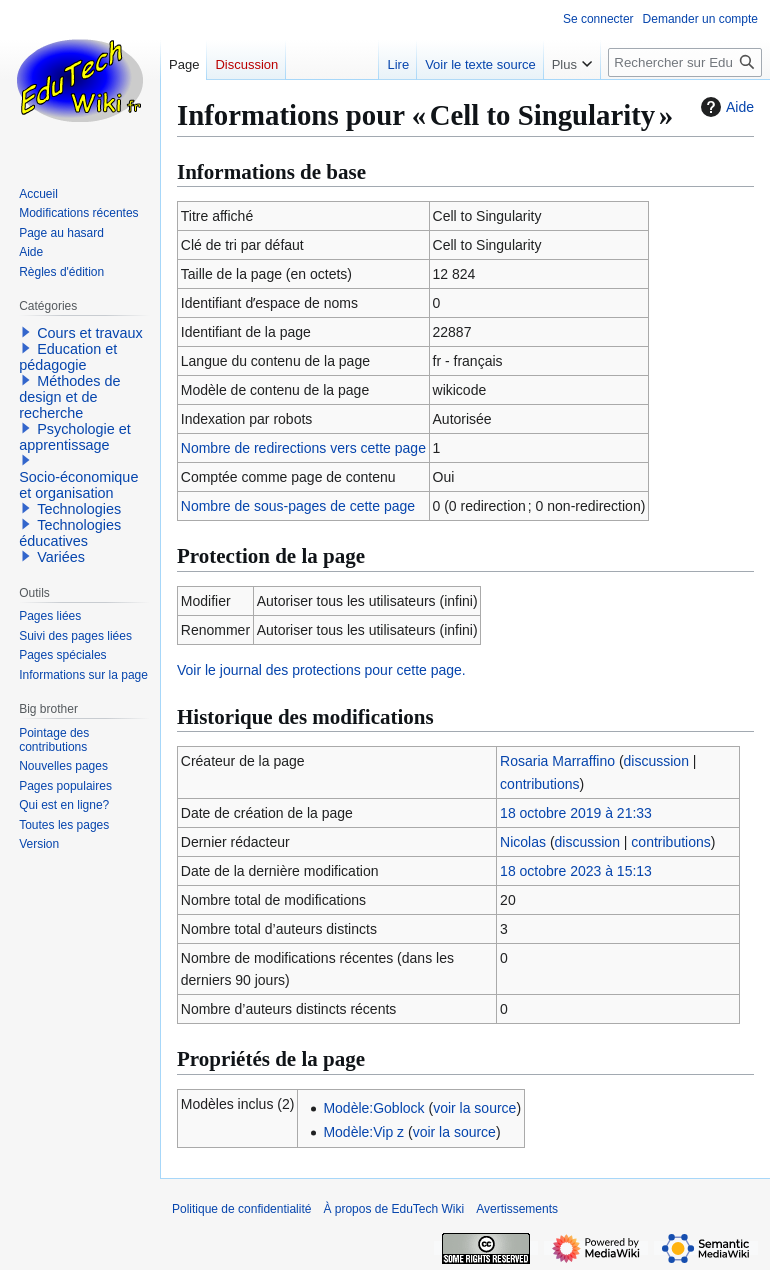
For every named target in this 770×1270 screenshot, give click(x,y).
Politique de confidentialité (241, 1209)
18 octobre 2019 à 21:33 (576, 813)
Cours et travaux (90, 333)
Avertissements (517, 1209)
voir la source (474, 1108)
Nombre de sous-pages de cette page (298, 506)
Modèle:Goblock (373, 1108)
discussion (656, 761)
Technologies (79, 509)
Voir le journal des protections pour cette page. (321, 670)
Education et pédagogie (68, 357)
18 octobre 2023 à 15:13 (576, 871)
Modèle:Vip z (363, 1132)
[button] (26, 332)
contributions (539, 784)
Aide (725, 107)
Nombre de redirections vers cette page (303, 448)
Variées (61, 557)
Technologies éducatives (70, 533)
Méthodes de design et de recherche (69, 397)
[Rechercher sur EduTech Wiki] (685, 62)
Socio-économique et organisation (78, 485)
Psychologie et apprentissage (75, 437)
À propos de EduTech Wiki (393, 1209)
